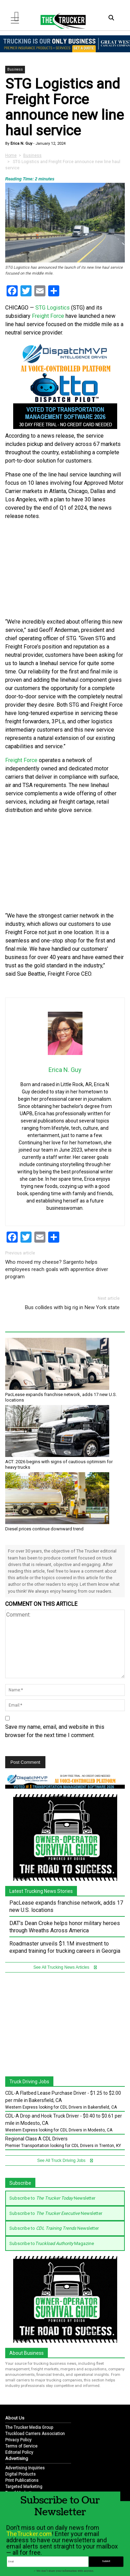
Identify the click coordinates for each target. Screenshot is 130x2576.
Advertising (16, 2458)
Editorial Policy (19, 2452)
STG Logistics (52, 307)
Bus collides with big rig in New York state (72, 1307)
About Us (14, 2418)
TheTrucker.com (29, 2547)
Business (15, 69)
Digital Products (20, 2474)
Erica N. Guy (20, 143)
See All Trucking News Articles (65, 1967)
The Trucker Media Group (29, 2427)
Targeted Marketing (23, 2486)
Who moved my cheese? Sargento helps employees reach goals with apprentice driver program (56, 1269)
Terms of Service (21, 2446)
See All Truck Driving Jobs (65, 2160)
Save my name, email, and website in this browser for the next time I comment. (54, 1731)
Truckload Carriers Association (35, 2433)
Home (11, 155)
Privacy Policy (18, 2440)
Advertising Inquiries (25, 2468)
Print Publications (21, 2480)
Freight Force (48, 316)
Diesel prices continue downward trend (44, 1528)
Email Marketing (20, 2492)
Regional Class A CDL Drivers (36, 2138)
